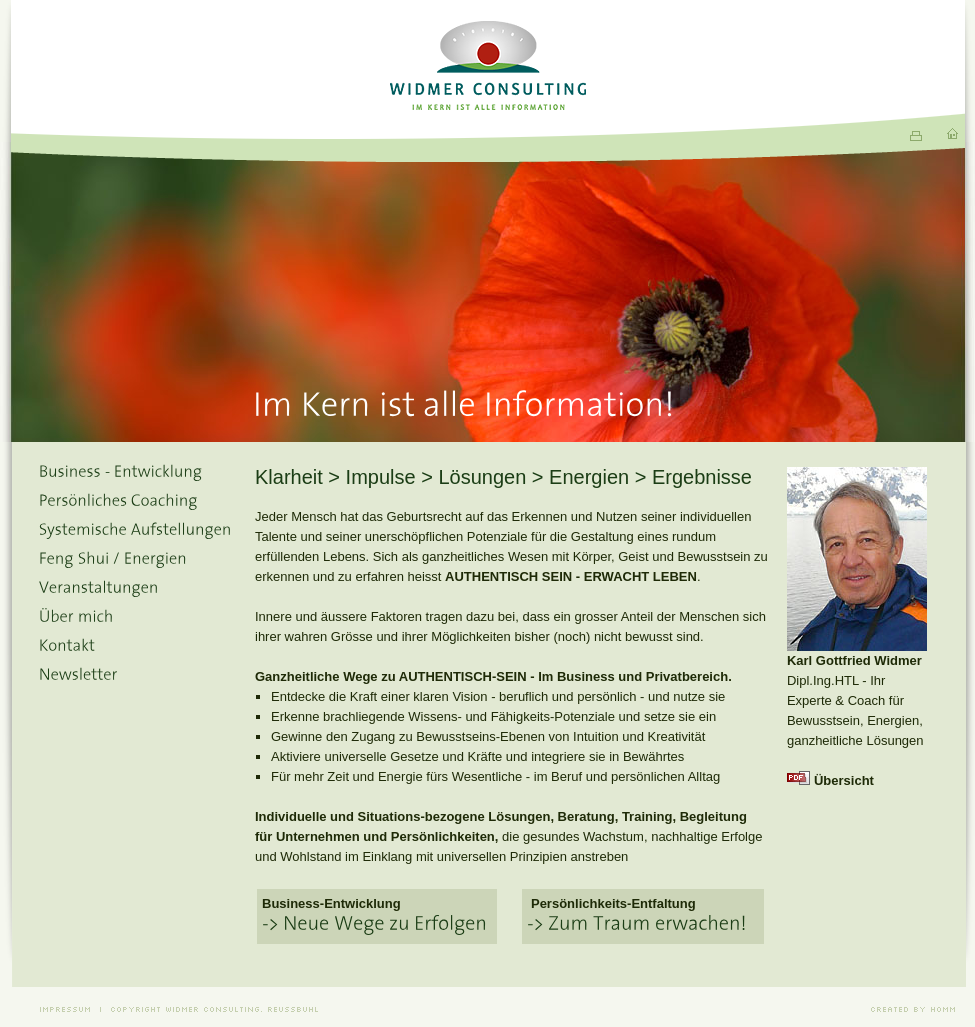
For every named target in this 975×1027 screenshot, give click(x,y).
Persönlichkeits (579, 903)
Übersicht (844, 780)
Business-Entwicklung (331, 903)
